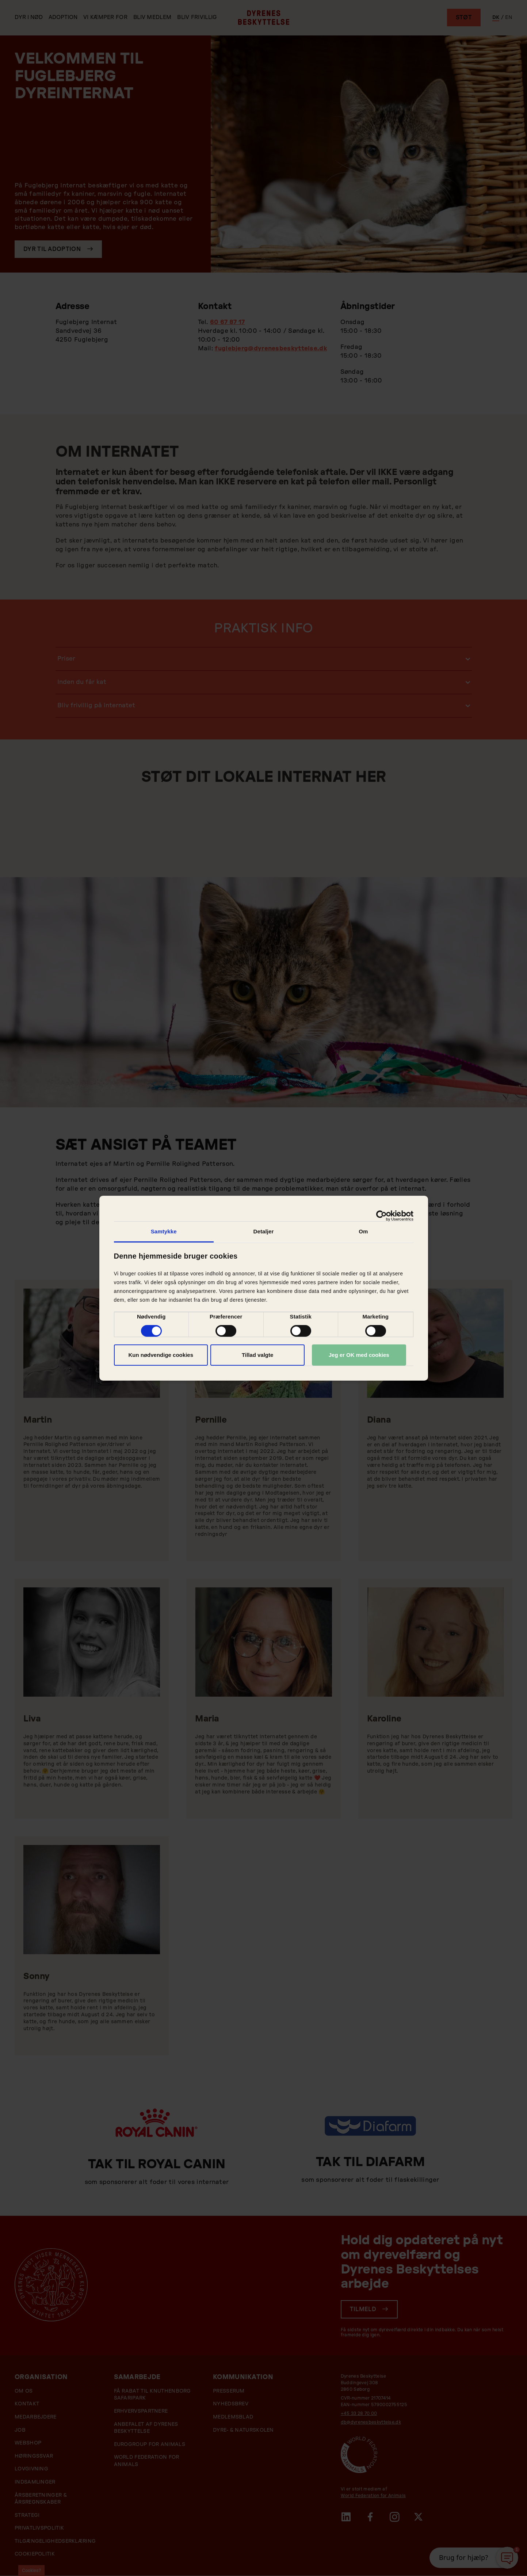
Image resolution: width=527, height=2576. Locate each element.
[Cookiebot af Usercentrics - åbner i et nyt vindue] (381, 1215)
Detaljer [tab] (263, 1231)
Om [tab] (363, 1231)
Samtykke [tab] (164, 1231)
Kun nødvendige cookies (160, 1355)
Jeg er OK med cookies (359, 1355)
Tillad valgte (257, 1355)
